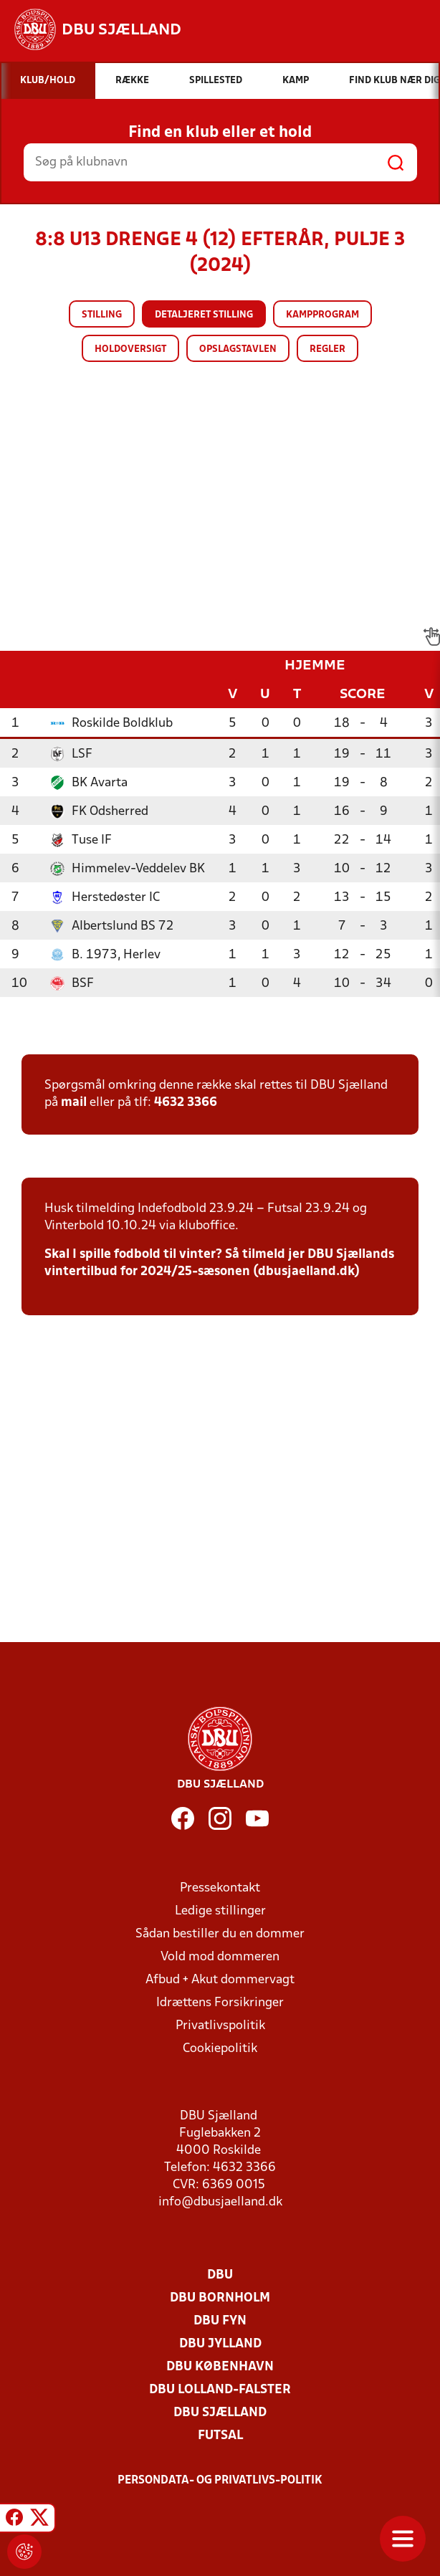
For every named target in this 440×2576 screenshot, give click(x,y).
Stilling (102, 315)
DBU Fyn (220, 2321)
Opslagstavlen (238, 349)
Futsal (220, 2436)
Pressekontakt (220, 1888)
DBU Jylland (220, 2344)
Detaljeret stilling (204, 315)
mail (74, 1103)
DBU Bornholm (220, 2298)
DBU (220, 2275)
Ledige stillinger (220, 1911)
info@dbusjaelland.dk (220, 2202)
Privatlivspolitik (220, 2026)
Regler (327, 349)
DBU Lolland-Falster (220, 2390)
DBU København (220, 2367)
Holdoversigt (130, 349)
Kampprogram (322, 315)
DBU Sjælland (220, 2413)
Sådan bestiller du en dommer (220, 1934)
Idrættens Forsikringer (220, 2003)
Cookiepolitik (220, 2049)
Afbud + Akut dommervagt (220, 1980)
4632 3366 (185, 1103)
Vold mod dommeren (220, 1957)
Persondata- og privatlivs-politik (220, 2481)
